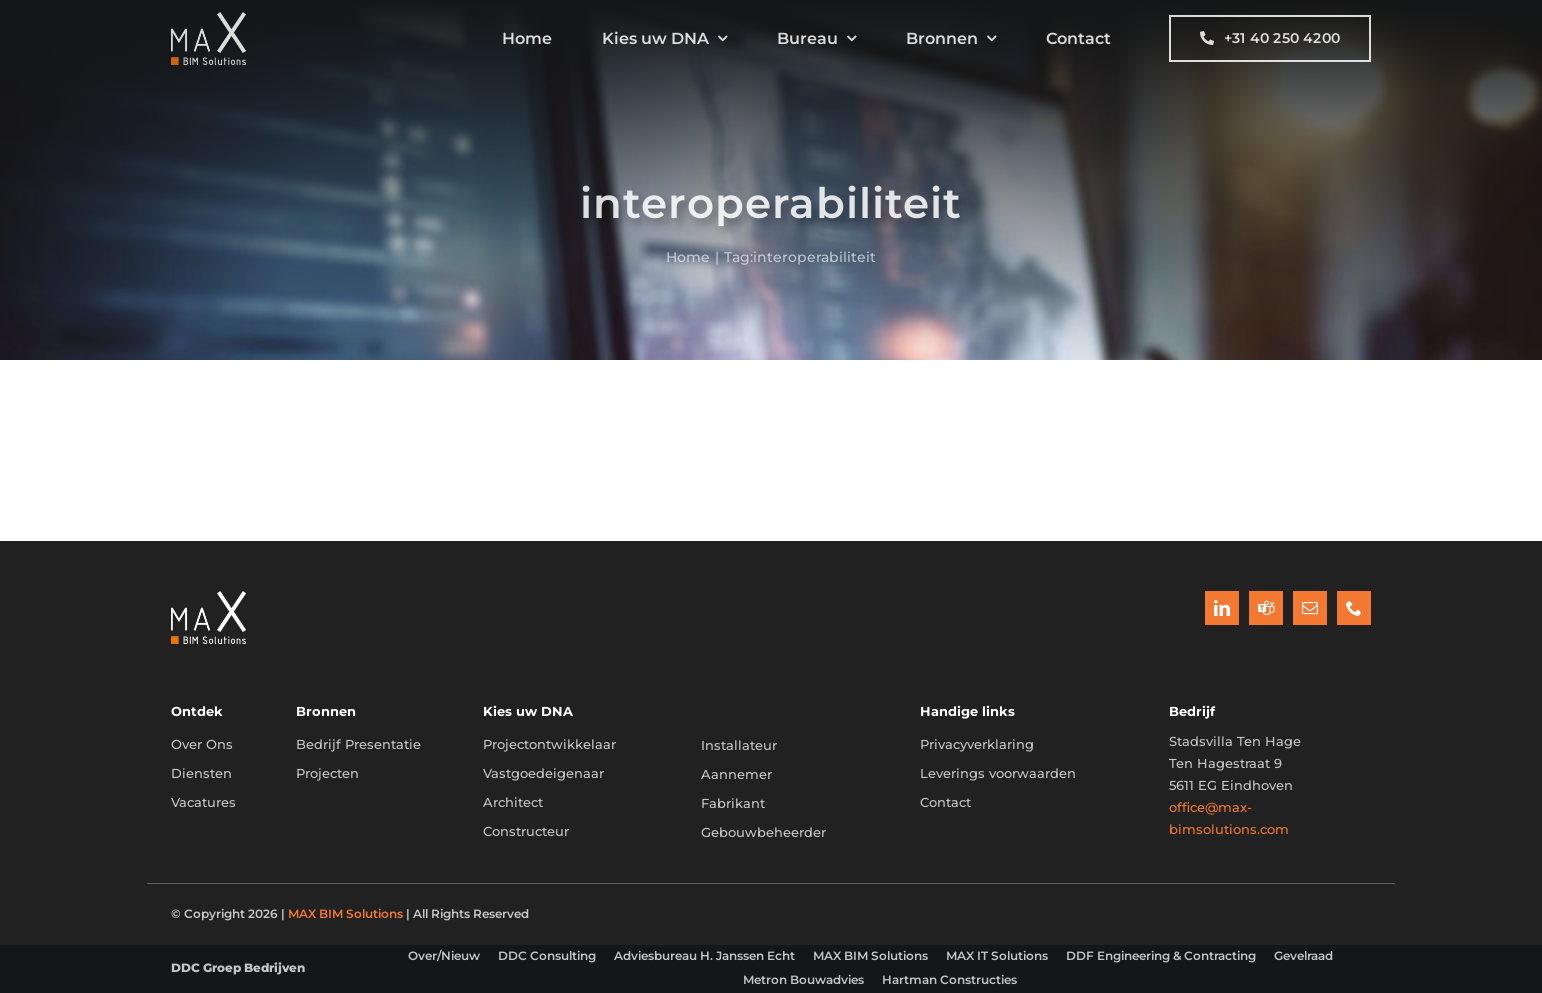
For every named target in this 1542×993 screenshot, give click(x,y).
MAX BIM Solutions (345, 913)
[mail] (1310, 608)
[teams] (1266, 608)
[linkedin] (1222, 608)
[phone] (1354, 608)
